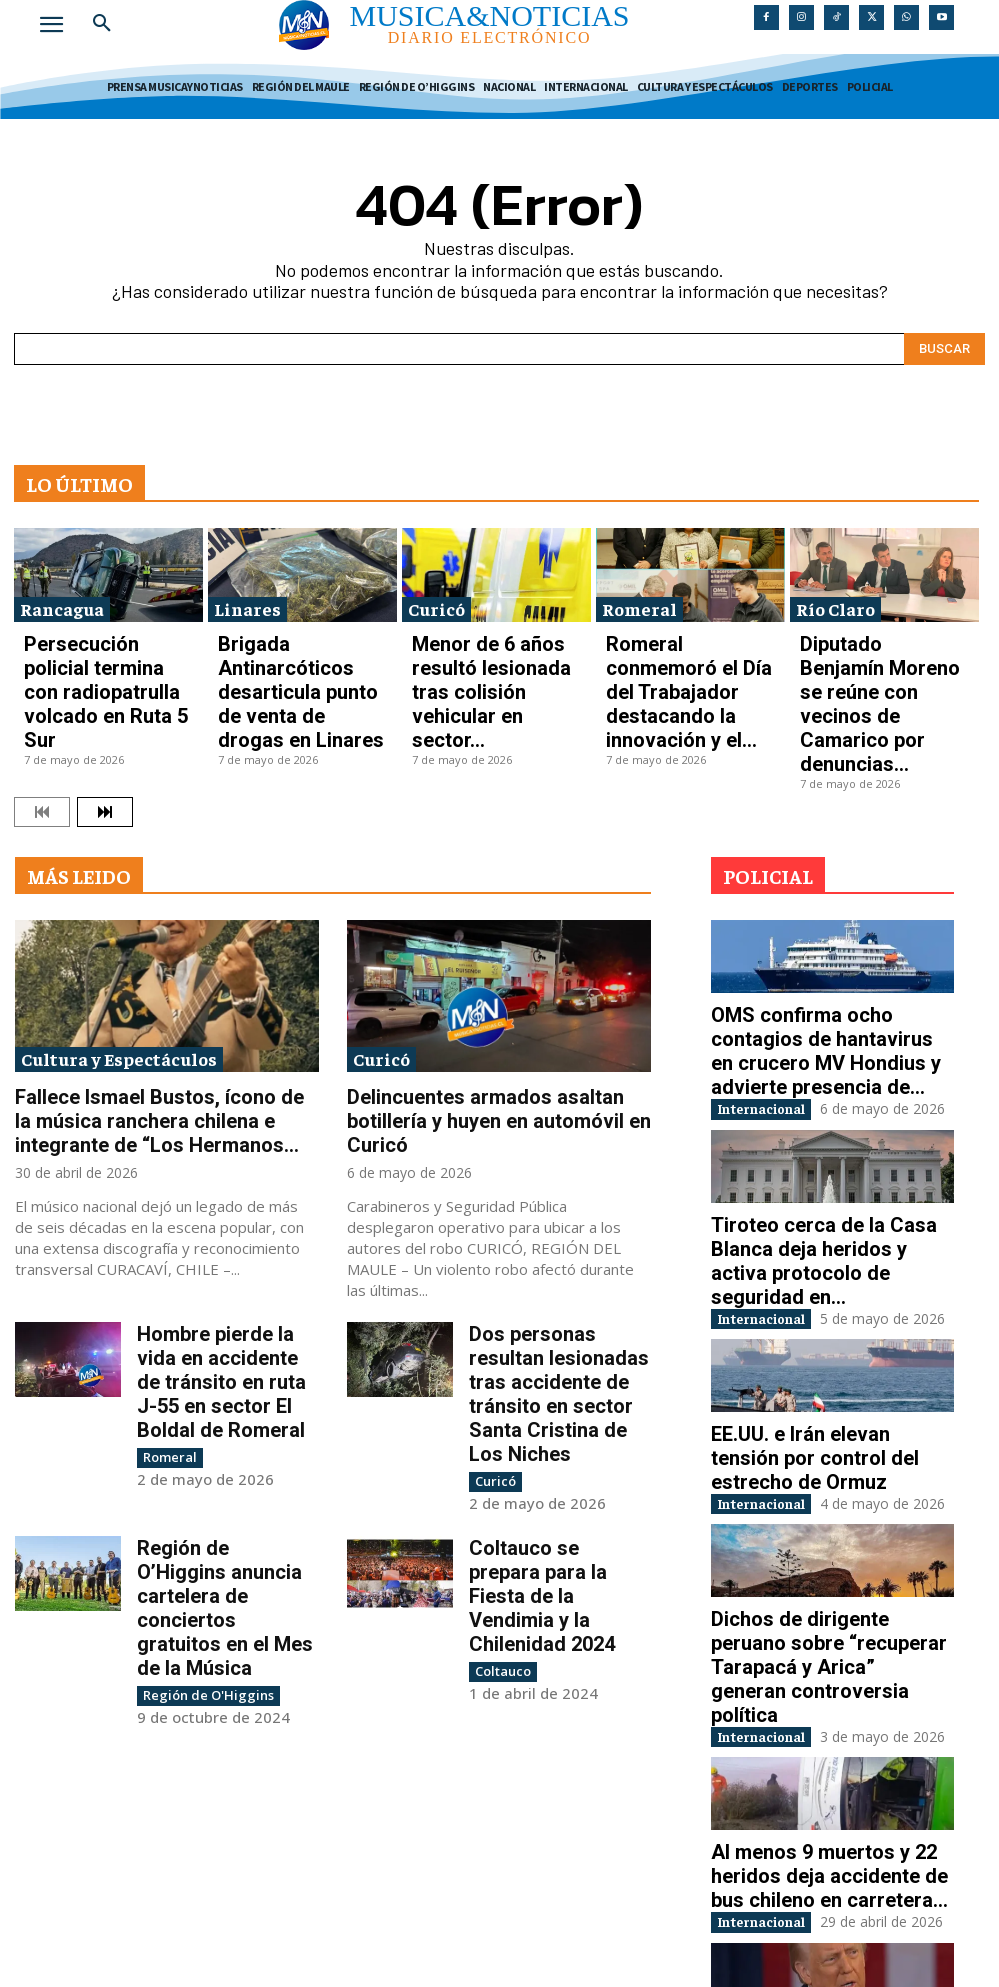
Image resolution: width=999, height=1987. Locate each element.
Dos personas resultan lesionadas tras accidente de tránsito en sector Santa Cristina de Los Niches (555, 1216)
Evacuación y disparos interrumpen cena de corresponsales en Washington (821, 1858)
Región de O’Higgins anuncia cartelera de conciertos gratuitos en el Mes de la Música (220, 1366)
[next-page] (105, 697)
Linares (247, 597)
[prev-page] (42, 697)
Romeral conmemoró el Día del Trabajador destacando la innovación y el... (689, 640)
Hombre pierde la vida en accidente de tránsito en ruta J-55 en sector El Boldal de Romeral (225, 1207)
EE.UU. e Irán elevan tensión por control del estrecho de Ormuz (823, 1283)
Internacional (778, 953)
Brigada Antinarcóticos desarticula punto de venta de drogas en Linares (299, 640)
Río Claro (835, 597)
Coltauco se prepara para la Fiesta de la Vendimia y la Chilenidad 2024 (558, 1357)
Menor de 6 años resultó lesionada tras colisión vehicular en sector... (478, 640)
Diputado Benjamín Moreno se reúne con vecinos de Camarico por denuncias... (882, 640)
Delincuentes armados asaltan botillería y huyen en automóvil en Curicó (492, 988)
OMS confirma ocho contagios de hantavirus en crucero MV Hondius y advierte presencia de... (831, 915)
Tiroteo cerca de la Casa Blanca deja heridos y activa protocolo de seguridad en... (831, 1103)
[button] (102, 24)
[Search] (944, 338)
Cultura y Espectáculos (119, 943)
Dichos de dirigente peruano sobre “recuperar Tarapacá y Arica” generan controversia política (812, 1472)
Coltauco (500, 1398)
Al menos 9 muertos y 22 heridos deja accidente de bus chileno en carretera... (829, 1669)
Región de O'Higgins (201, 1416)
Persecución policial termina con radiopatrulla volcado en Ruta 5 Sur (102, 640)
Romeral (639, 597)
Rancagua (62, 597)
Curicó (436, 597)
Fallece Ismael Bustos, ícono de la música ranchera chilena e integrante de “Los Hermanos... (163, 997)
